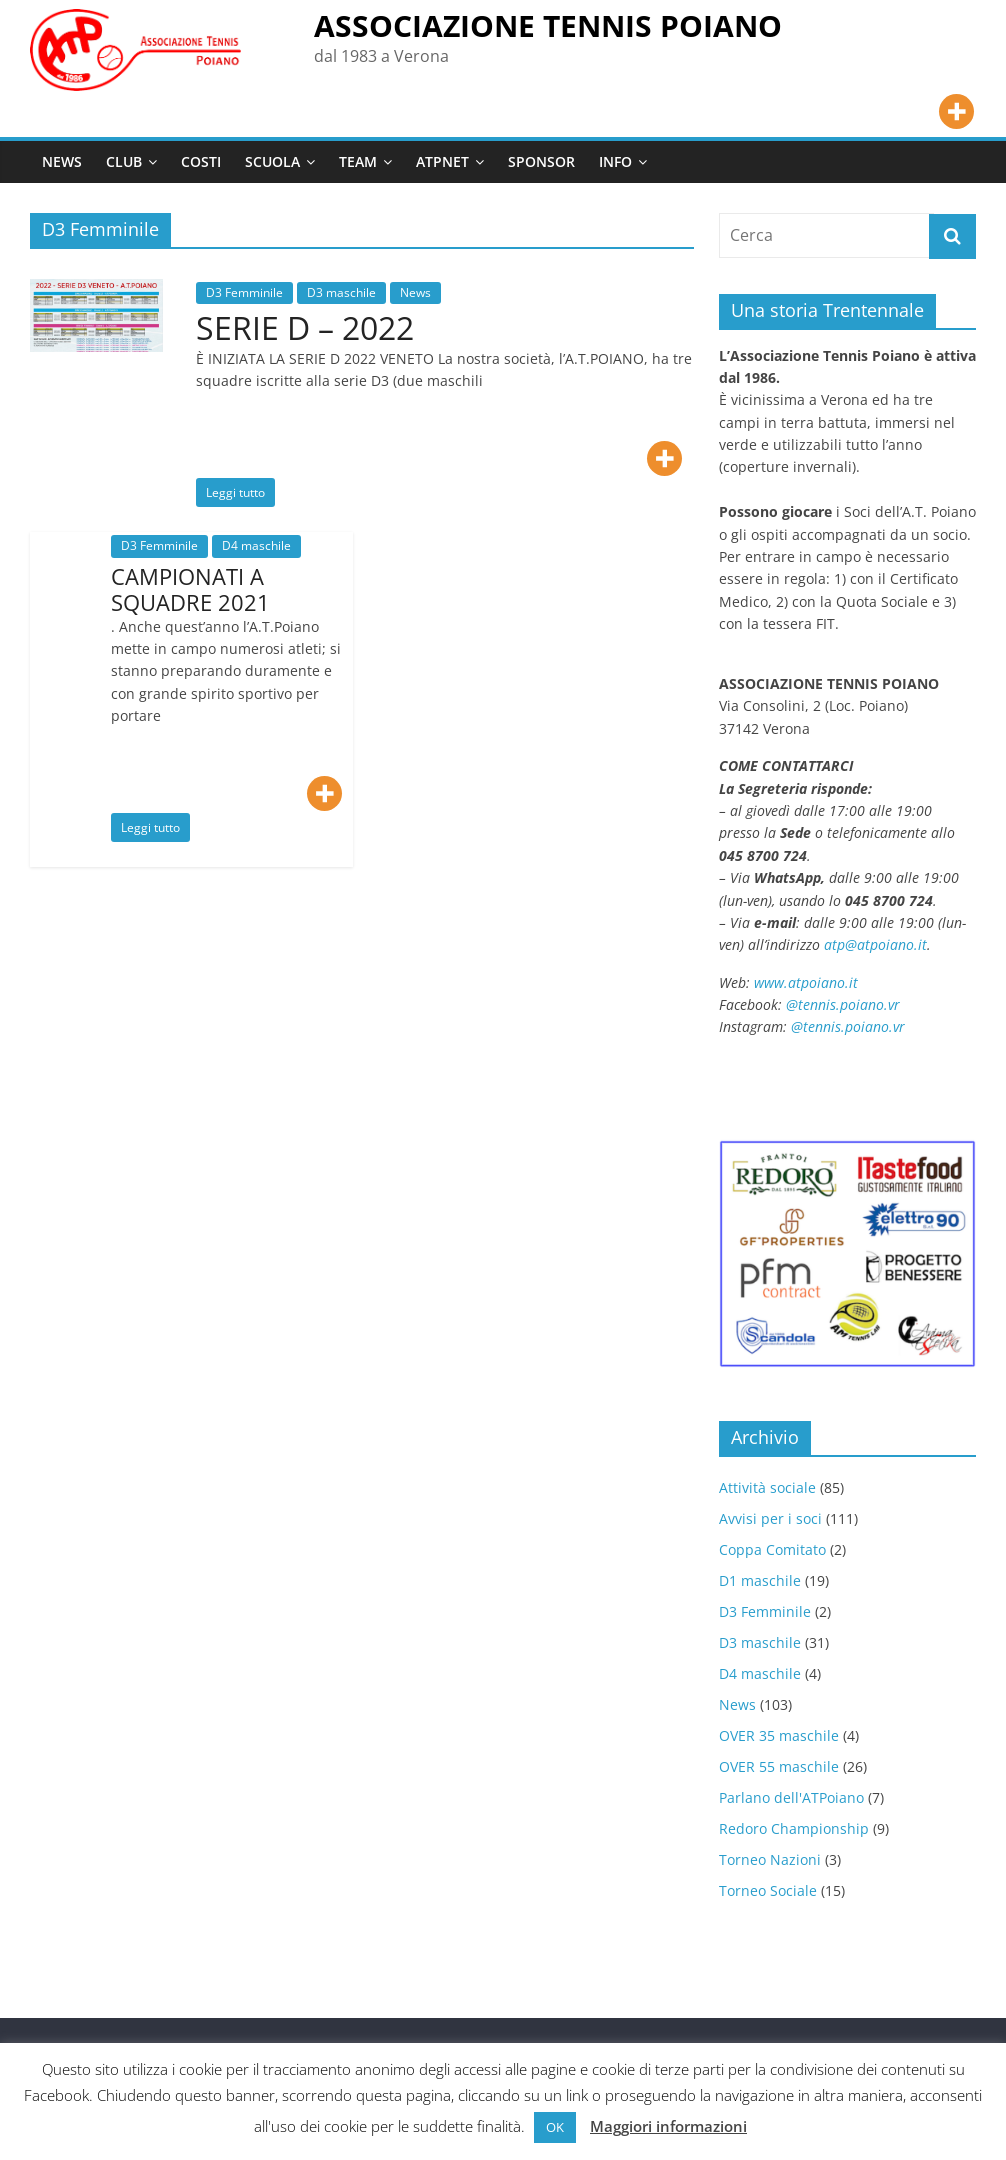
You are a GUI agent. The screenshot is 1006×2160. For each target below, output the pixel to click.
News (415, 292)
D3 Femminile (244, 292)
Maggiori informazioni (668, 2126)
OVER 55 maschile (779, 1766)
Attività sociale (767, 1487)
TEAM (358, 161)
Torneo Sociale (768, 1890)
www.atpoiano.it (806, 982)
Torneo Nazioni (770, 1859)
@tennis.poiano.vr (845, 1004)
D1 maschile (760, 1580)
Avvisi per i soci (770, 1518)
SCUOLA (272, 161)
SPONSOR (541, 161)
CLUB (124, 161)
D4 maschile (256, 545)
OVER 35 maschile (779, 1735)
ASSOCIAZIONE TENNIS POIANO (548, 25)
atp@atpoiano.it (875, 944)
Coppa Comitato (772, 1549)
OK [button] (555, 2127)
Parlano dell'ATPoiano (791, 1797)
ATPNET (442, 161)
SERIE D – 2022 (305, 327)
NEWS (62, 161)
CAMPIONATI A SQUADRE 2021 (190, 589)
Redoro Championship (794, 1828)
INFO (615, 161)
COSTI (201, 161)
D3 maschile (341, 292)
